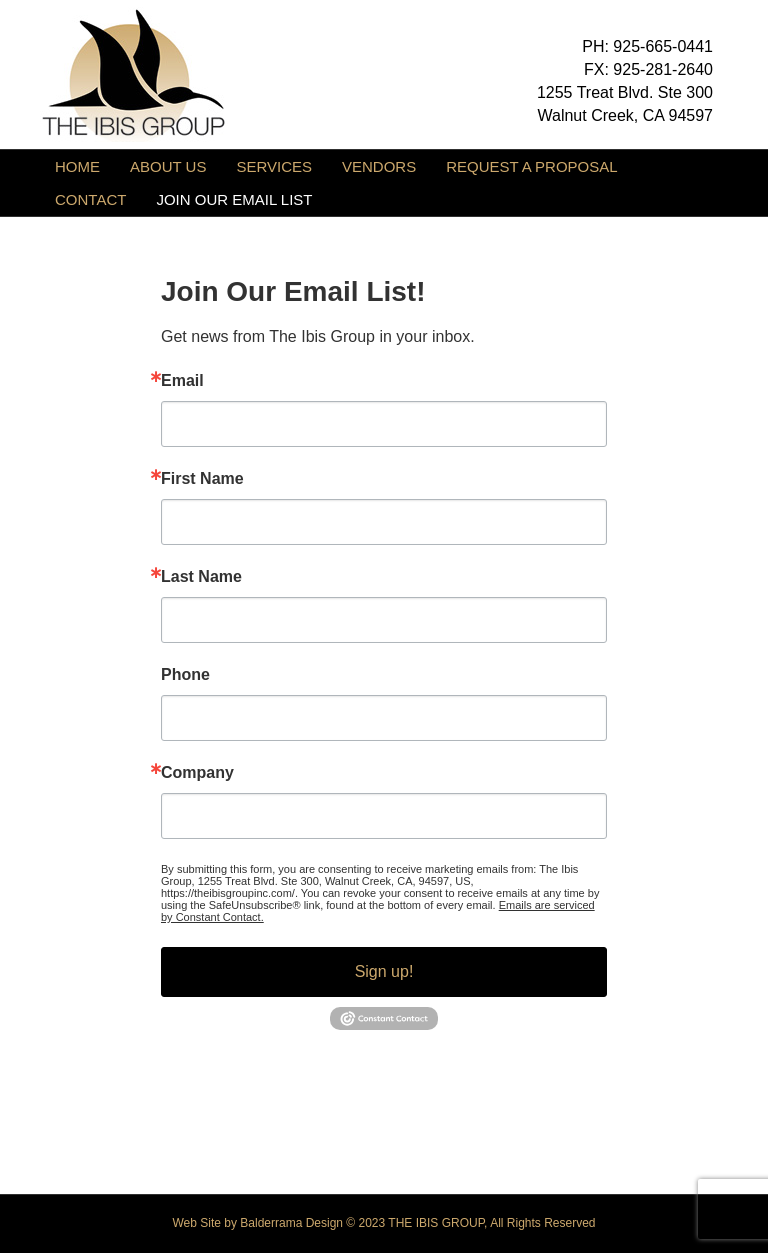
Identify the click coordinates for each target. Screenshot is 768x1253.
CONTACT (90, 199)
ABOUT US (168, 166)
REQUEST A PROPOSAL (531, 166)
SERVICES (274, 166)
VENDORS (379, 166)
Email (182, 381)
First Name (202, 479)
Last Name (201, 577)
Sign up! (384, 971)
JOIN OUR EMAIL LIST (234, 199)
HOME (77, 166)
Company (197, 773)
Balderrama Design (291, 1223)
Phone (185, 675)
